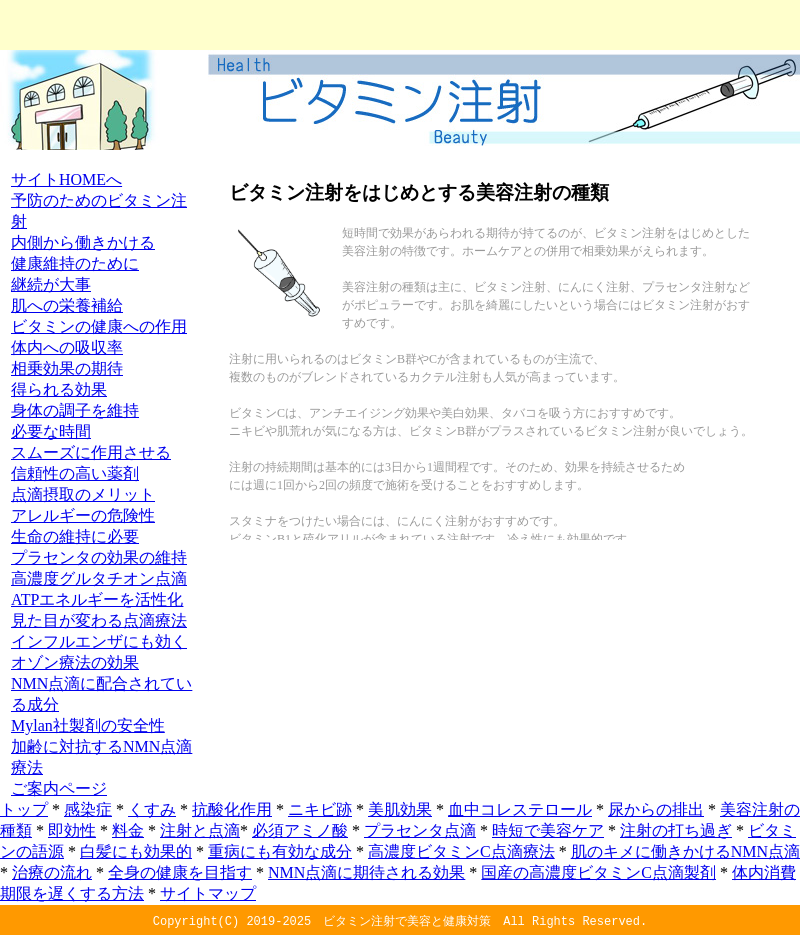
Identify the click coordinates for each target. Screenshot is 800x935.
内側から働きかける (83, 242)
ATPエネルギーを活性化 (97, 599)
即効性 (72, 830)
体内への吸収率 (67, 347)
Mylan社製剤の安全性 (88, 725)
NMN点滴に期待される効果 (366, 872)
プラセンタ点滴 (420, 830)
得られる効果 (59, 389)
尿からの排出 (656, 809)
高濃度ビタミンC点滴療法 (461, 851)
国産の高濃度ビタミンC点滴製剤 (598, 872)
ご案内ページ (59, 788)
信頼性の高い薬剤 (75, 473)
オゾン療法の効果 (75, 662)
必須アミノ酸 (300, 830)
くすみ (152, 809)
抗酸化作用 (232, 809)
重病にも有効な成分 (280, 851)
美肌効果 (400, 809)
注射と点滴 (200, 830)
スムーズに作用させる (91, 452)
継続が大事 (51, 284)
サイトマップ (208, 893)
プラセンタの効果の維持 (99, 557)
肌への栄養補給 (67, 305)
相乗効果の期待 (67, 368)
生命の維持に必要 (75, 536)
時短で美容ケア (548, 830)
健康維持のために (75, 263)
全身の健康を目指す (180, 872)
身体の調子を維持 (75, 410)
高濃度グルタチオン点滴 (99, 578)
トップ (24, 809)
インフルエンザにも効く (99, 641)
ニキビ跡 (320, 809)
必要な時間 (51, 431)
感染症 (88, 809)
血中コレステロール (520, 809)
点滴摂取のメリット (83, 494)
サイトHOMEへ (66, 179)
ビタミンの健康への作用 (99, 326)
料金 (128, 830)
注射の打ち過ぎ (676, 830)
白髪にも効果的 (136, 851)
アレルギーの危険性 (83, 515)
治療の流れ (52, 872)
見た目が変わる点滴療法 (99, 620)
